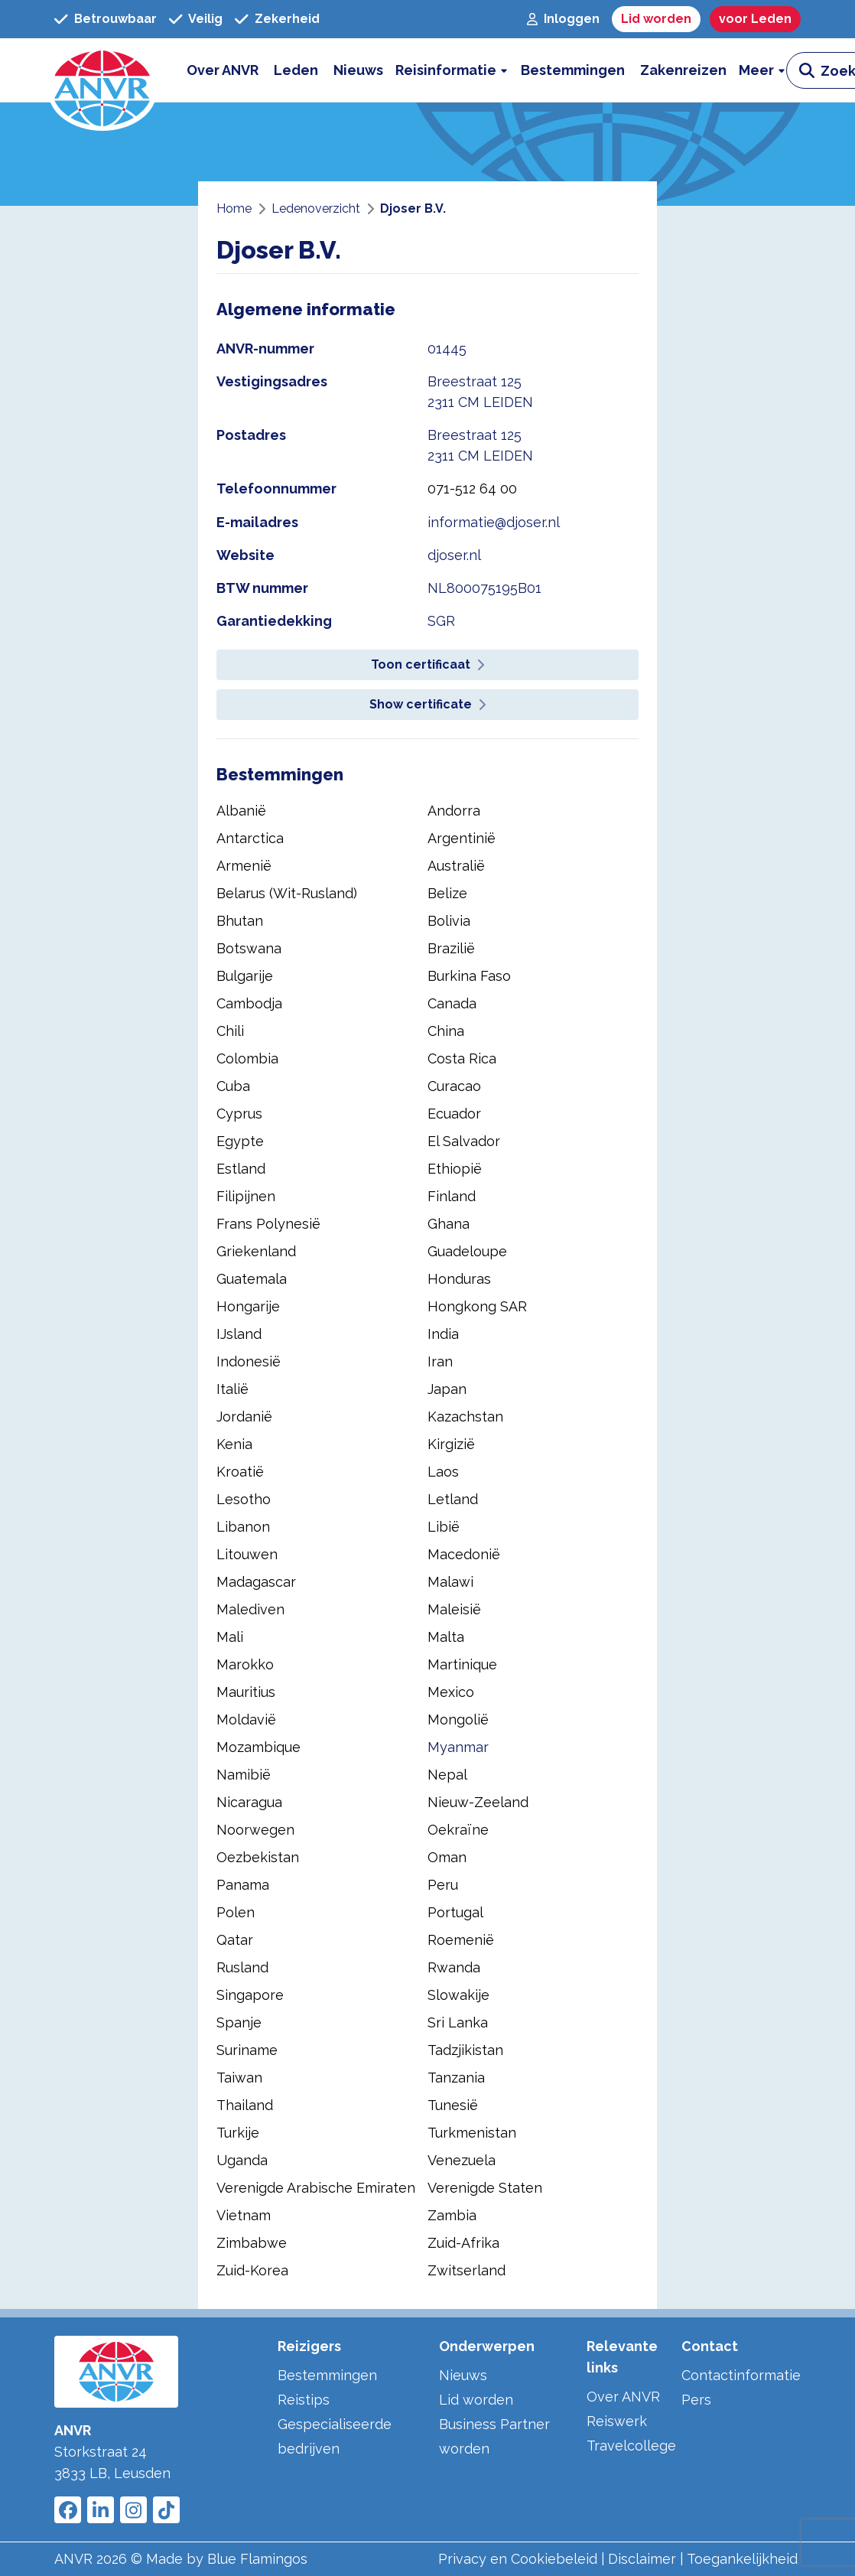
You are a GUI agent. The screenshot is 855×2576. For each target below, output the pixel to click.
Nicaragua (249, 1802)
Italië (232, 1389)
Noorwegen (255, 1830)
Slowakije (458, 1995)
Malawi (450, 1582)
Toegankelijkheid (742, 2559)
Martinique (462, 1664)
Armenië (243, 866)
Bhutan (239, 921)
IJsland (239, 1334)
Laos (443, 1472)
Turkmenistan (472, 2133)
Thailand (244, 2105)
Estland (240, 1169)
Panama (242, 1885)
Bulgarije (244, 976)
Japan (447, 1389)
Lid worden (476, 2400)
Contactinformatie (741, 2375)
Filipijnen (245, 1196)
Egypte (240, 1141)
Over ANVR (623, 2397)
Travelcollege (631, 2446)
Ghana (449, 1224)
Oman (447, 1857)
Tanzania (456, 2078)
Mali (229, 1637)
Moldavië (246, 1719)
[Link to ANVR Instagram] (133, 2509)
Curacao (454, 1086)
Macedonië (464, 1554)
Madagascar (256, 1582)
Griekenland (256, 1251)
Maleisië (454, 1609)
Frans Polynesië (268, 1224)
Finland (452, 1196)
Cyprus (239, 1114)
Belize (447, 893)
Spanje (239, 2022)
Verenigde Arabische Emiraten (315, 2188)
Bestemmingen (327, 2375)
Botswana (248, 948)
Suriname (247, 2050)
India (443, 1334)
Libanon (243, 1527)
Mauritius (245, 1692)
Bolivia (449, 921)
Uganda (242, 2160)
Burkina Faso (469, 976)
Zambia (452, 2215)
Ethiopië (455, 1169)
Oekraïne (458, 1830)
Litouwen (247, 1554)
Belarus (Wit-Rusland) (286, 893)
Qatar (234, 1940)
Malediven (250, 1609)
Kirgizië (451, 1444)
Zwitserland (467, 2270)
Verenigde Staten (485, 2188)
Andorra (454, 811)
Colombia (247, 1058)
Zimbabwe (251, 2243)
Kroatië (240, 1472)
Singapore (250, 1995)
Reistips (304, 2400)
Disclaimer (642, 2559)
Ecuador (454, 1114)
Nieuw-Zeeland (478, 1802)
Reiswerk (617, 2421)
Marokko (245, 1664)
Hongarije (248, 1306)
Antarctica (250, 838)
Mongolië (458, 1719)
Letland (453, 1499)
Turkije (237, 2133)
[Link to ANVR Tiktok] (166, 2509)
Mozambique (258, 1747)
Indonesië (248, 1361)
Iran (440, 1361)
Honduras (459, 1279)
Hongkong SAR (477, 1306)
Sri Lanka (458, 2022)
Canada (452, 1003)
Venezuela (462, 2160)
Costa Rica (462, 1058)
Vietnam (243, 2215)
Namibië (243, 1775)
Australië (456, 866)
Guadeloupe (467, 1251)
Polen (235, 1912)
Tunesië (453, 2105)
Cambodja (249, 1003)
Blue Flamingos (257, 2559)
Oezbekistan (257, 1857)
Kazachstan (465, 1416)
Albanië (241, 811)
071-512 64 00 (472, 488)
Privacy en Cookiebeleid (517, 2559)
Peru (443, 1885)
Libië (444, 1527)
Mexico (451, 1692)
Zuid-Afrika (463, 2243)
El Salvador (464, 1141)
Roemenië (461, 1940)
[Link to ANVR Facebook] (67, 2509)
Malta (446, 1637)
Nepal (447, 1775)
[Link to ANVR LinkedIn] (100, 2509)
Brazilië (451, 948)
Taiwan (239, 2078)
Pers (696, 2400)
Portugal (455, 1912)
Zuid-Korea (252, 2270)
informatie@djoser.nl (494, 522)
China (446, 1031)
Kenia (234, 1444)
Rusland (242, 1967)
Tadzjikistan (465, 2050)
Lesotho (243, 1499)
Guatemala (251, 1279)
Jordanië (244, 1416)
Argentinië (462, 838)
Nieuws (463, 2375)
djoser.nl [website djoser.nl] (454, 555)
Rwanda (454, 1967)
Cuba (233, 1086)
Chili (230, 1031)
